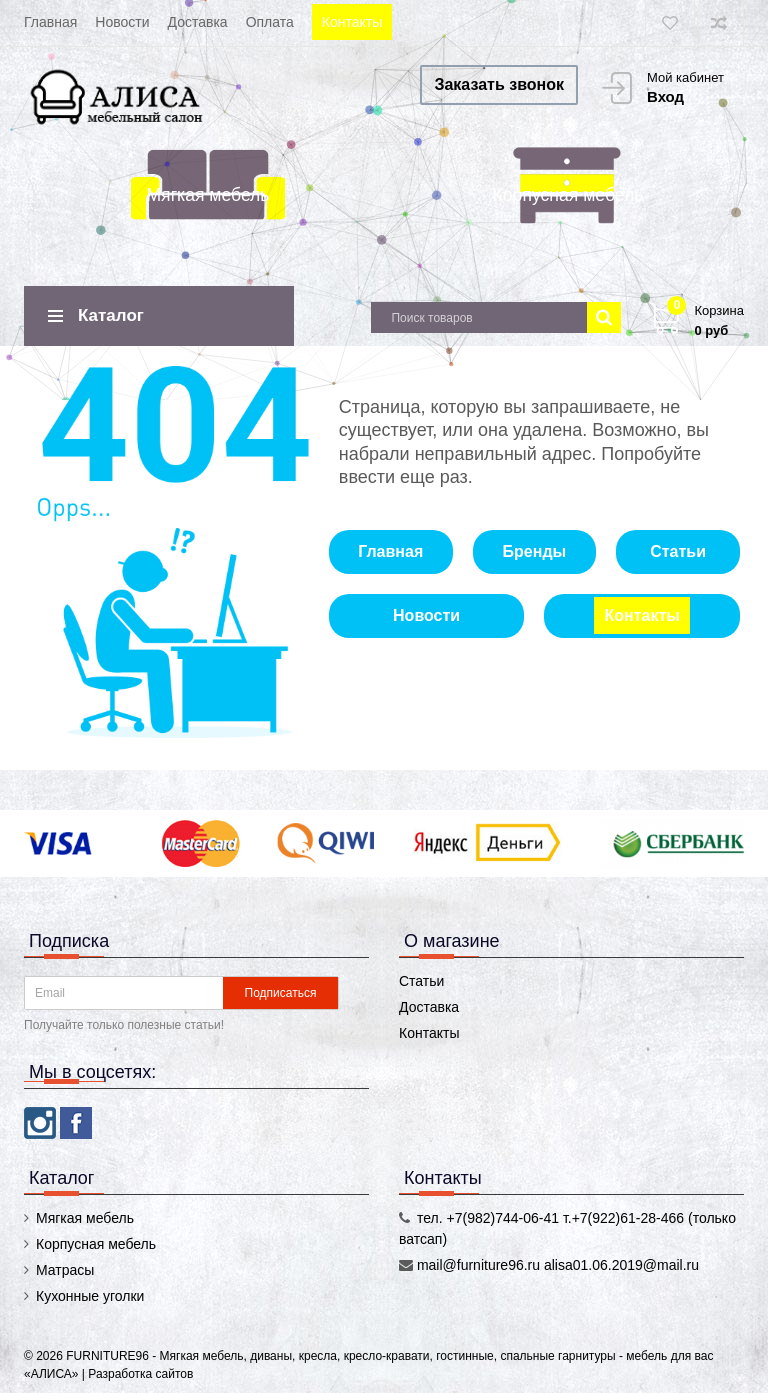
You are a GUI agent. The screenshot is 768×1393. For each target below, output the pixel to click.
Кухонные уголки (90, 1296)
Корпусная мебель (568, 195)
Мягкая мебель (207, 195)
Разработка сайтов (140, 1374)
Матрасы (65, 1270)
